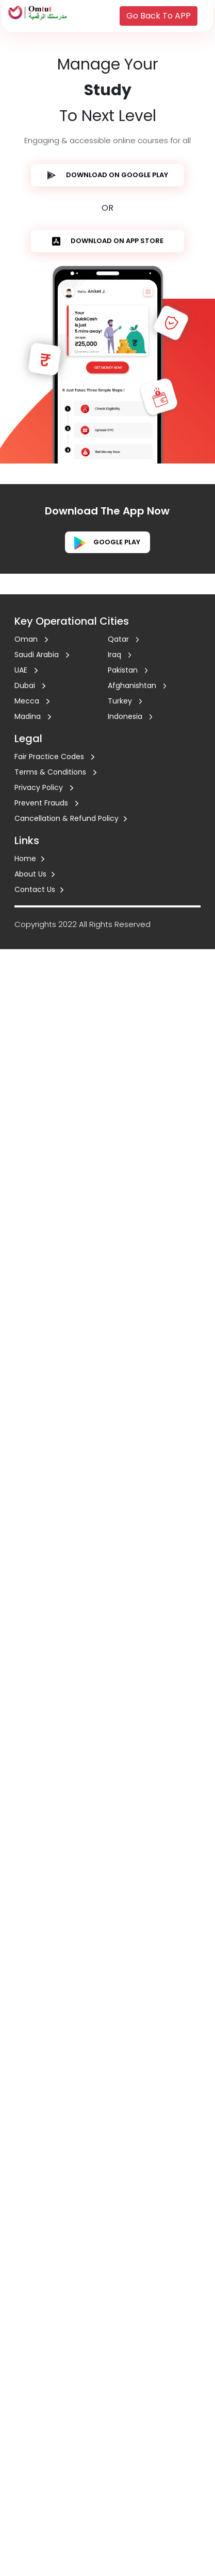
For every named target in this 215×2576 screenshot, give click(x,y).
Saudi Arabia (41, 654)
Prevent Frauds (46, 803)
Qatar (123, 639)
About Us (34, 874)
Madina (32, 716)
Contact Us (38, 889)
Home (29, 858)
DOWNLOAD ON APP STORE (107, 241)
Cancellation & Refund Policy (70, 818)
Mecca (31, 701)
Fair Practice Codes (54, 756)
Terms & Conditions (55, 772)
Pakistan (128, 670)
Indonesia (130, 716)
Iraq (119, 654)
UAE (26, 670)
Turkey (125, 701)
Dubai (29, 685)
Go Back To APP (158, 16)
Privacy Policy (43, 787)
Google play (107, 542)
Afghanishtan (137, 685)
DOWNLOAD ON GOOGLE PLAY (107, 175)
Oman (31, 639)
